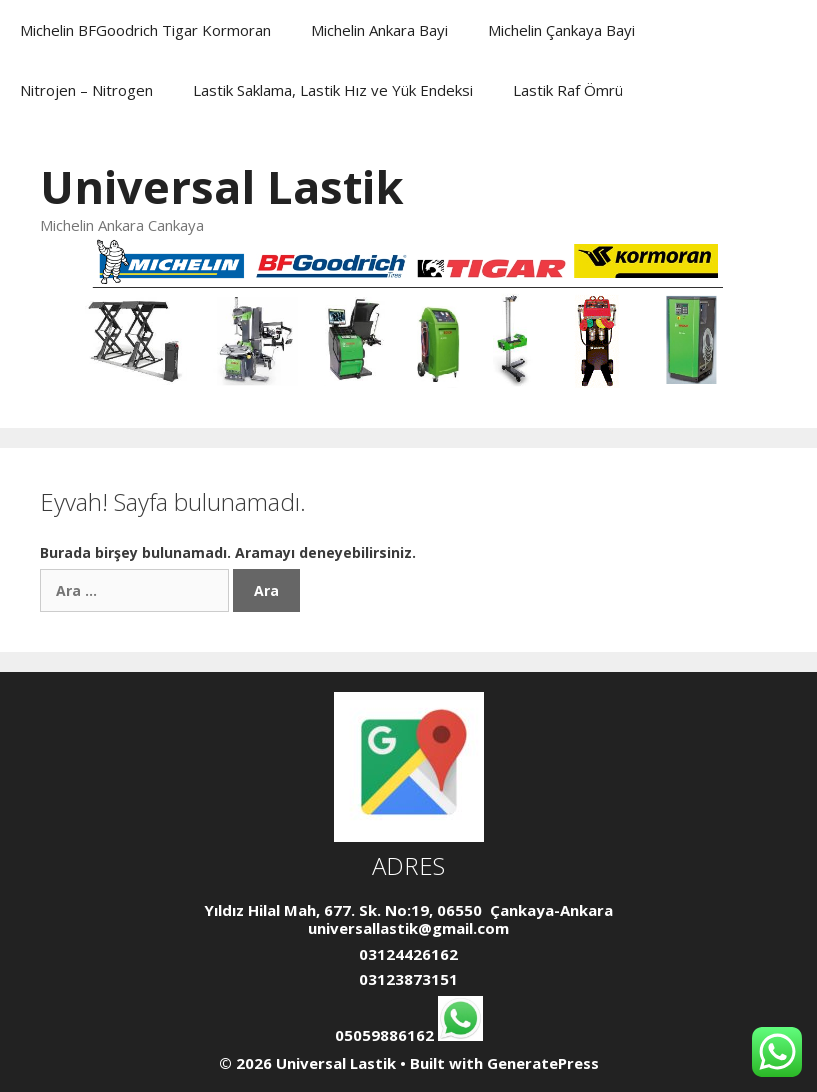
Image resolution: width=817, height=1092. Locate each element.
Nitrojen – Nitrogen (86, 90)
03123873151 (408, 979)
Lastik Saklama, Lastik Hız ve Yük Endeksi (333, 90)
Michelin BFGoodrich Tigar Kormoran (145, 30)
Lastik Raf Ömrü (568, 90)
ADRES (408, 865)
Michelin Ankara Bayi (379, 30)
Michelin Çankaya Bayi (561, 30)
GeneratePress (543, 1063)
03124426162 (408, 954)
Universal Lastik (222, 186)
